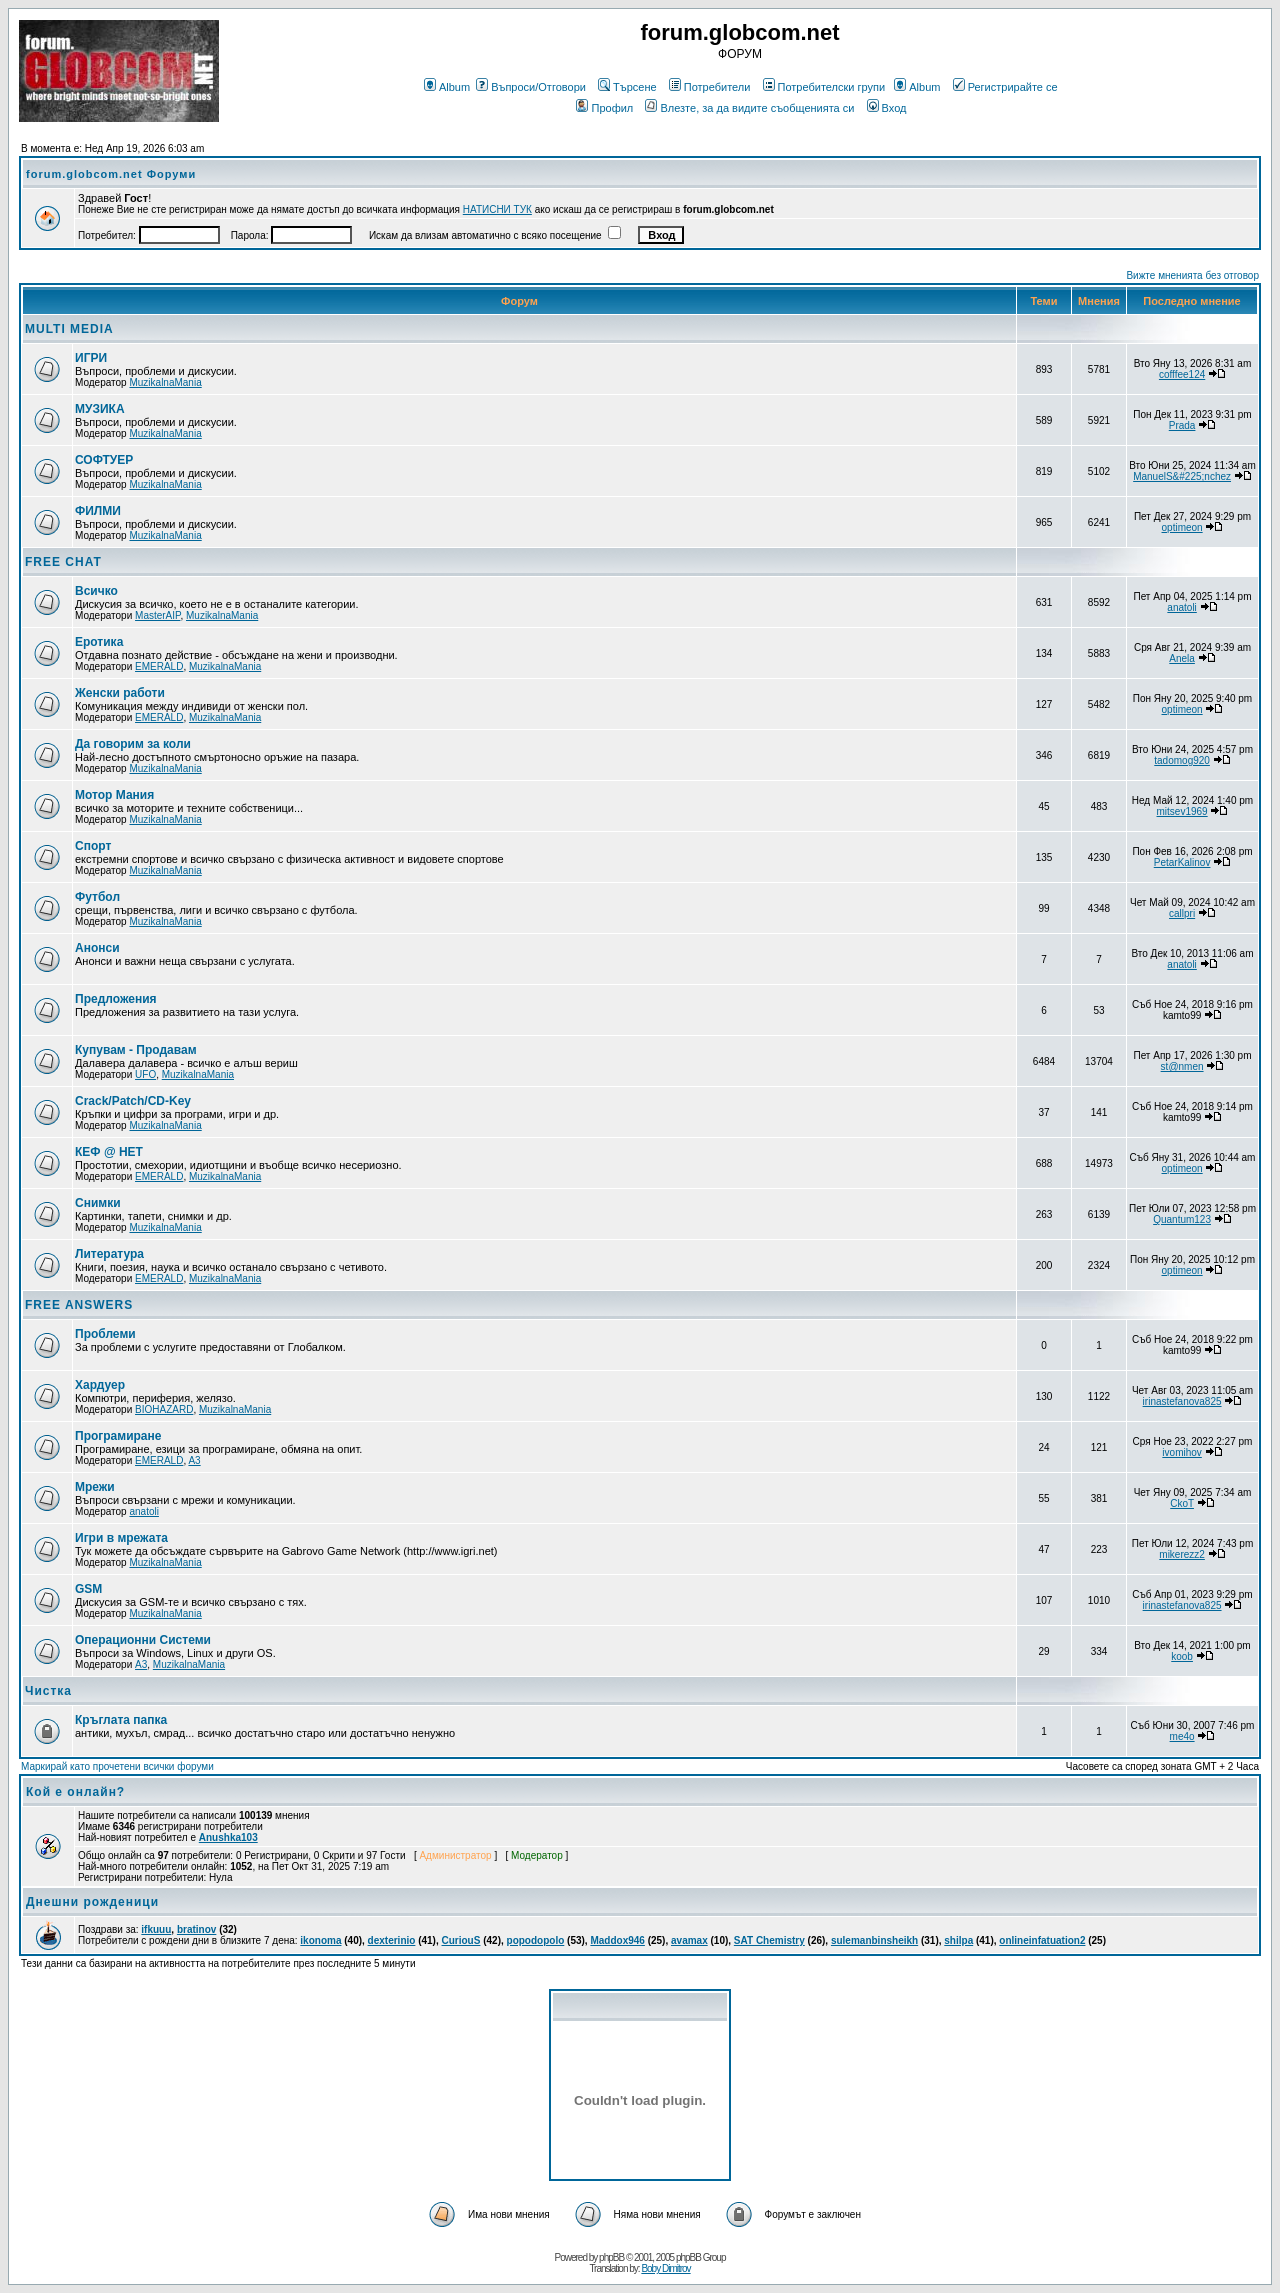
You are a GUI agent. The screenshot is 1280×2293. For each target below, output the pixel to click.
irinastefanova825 (1182, 1401)
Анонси (97, 948)
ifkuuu (156, 1929)
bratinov (196, 1929)
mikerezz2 (1182, 1554)
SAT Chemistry (769, 1940)
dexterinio (392, 1940)
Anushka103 (228, 1837)
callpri (1182, 913)
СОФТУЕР (104, 460)
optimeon (1182, 527)
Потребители (710, 87)
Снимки (98, 1203)
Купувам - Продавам (136, 1050)
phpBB (611, 2257)
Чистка (48, 1691)
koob (1182, 1656)
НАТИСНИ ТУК (497, 209)
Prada (1182, 425)
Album (447, 87)
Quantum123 (1182, 1219)
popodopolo (536, 1940)
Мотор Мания (114, 795)
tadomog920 (1182, 760)
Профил (604, 108)
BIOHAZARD (164, 1409)
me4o (1182, 1736)
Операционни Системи (143, 1640)
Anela (1182, 658)
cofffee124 (1182, 374)
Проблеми (105, 1334)
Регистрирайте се (1005, 87)
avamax (689, 1940)
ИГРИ (91, 358)
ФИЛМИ (98, 511)
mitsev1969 (1182, 811)
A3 (194, 1460)
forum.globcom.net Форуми (111, 174)
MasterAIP (157, 615)
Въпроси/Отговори (531, 87)
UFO (145, 1074)
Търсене (627, 87)
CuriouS (461, 1940)
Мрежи (95, 1487)
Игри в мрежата (121, 1538)
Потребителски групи (824, 87)
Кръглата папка (121, 1720)
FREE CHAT (63, 562)
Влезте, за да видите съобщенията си (749, 108)
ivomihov (1181, 1452)
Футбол (97, 897)
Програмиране (118, 1436)
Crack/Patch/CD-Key (133, 1101)
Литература (109, 1254)
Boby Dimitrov (665, 2268)
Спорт (93, 846)
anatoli (1181, 607)
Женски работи (120, 693)
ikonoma (320, 1940)
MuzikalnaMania (165, 382)
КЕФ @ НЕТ (109, 1152)
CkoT (1182, 1503)
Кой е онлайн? (75, 1792)
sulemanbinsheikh (874, 1940)
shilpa (958, 1940)
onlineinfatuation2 (1042, 1940)
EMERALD (159, 666)
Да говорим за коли (133, 744)
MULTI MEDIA (69, 329)
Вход (887, 108)
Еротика (99, 642)
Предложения (116, 999)
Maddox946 (617, 1940)
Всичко (96, 591)
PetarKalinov (1182, 862)
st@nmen (1182, 1066)
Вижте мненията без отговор (1192, 275)
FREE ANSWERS (79, 1305)
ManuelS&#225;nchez (1182, 476)
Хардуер (100, 1385)
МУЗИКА (100, 409)
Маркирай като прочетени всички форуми (117, 1766)
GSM (88, 1589)
